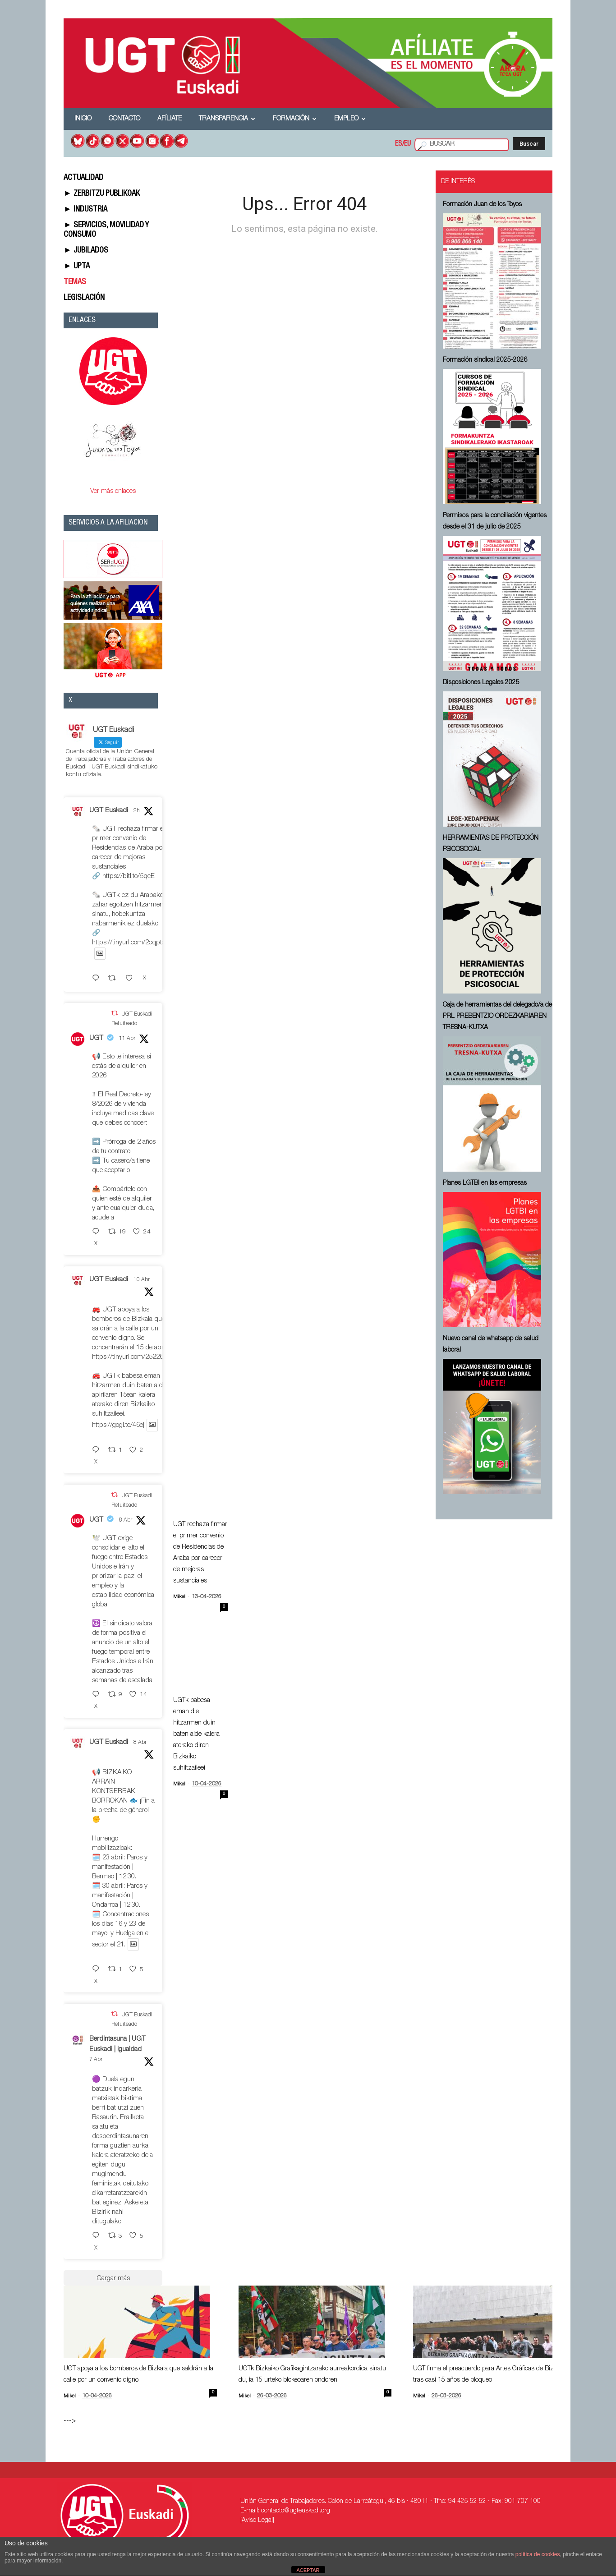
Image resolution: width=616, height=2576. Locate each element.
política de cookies (537, 2554)
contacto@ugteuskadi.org (295, 2511)
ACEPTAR (307, 2570)
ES (398, 144)
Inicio (83, 119)
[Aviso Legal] (257, 2520)
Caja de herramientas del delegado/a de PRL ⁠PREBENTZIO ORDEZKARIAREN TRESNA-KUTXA (497, 1016)
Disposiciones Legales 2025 (481, 683)
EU (407, 144)
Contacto (124, 119)
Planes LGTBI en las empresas (485, 1183)
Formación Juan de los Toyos (482, 205)
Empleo (350, 119)
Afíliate (169, 119)
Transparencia (227, 119)
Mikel (179, 1597)
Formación (295, 119)
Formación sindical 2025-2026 (485, 360)
